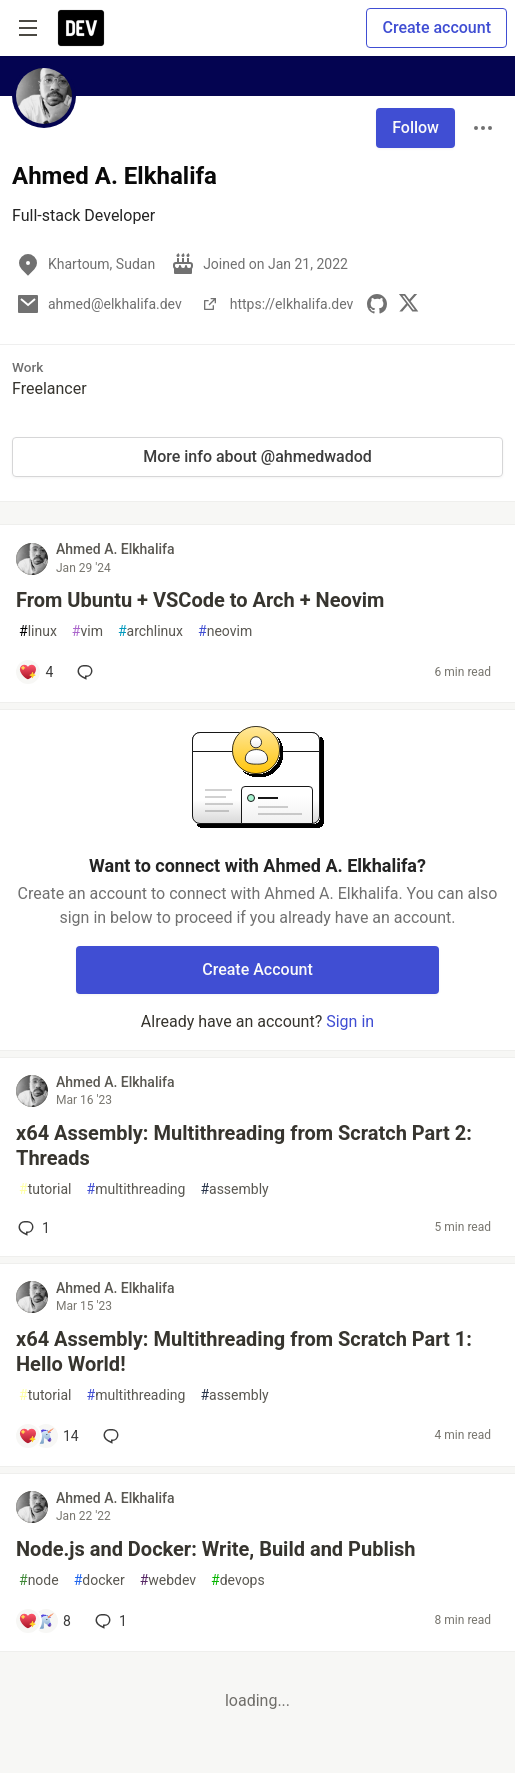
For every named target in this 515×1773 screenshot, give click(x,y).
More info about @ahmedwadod (257, 456)
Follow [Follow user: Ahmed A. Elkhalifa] (415, 127)
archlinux (150, 631)
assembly (234, 1189)
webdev (168, 1580)
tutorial (45, 1189)
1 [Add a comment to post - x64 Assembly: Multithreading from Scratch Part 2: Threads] (32, 1228)
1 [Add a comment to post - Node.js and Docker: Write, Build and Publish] (109, 1621)
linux (38, 631)
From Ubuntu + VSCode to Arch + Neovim (200, 600)
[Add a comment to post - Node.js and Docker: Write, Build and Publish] (44, 1621)
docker (99, 1580)
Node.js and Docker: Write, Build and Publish (215, 1549)
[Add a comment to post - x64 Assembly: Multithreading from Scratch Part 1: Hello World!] (48, 1436)
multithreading (136, 1189)
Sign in (350, 1021)
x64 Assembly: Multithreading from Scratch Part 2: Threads (244, 1145)
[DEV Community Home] (81, 28)
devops (238, 1580)
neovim (225, 631)
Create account (436, 27)
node (39, 1580)
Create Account (257, 969)
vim (87, 631)
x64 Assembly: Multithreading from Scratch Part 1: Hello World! (244, 1351)
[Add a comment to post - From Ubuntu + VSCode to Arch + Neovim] (35, 672)
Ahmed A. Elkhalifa (115, 549)
